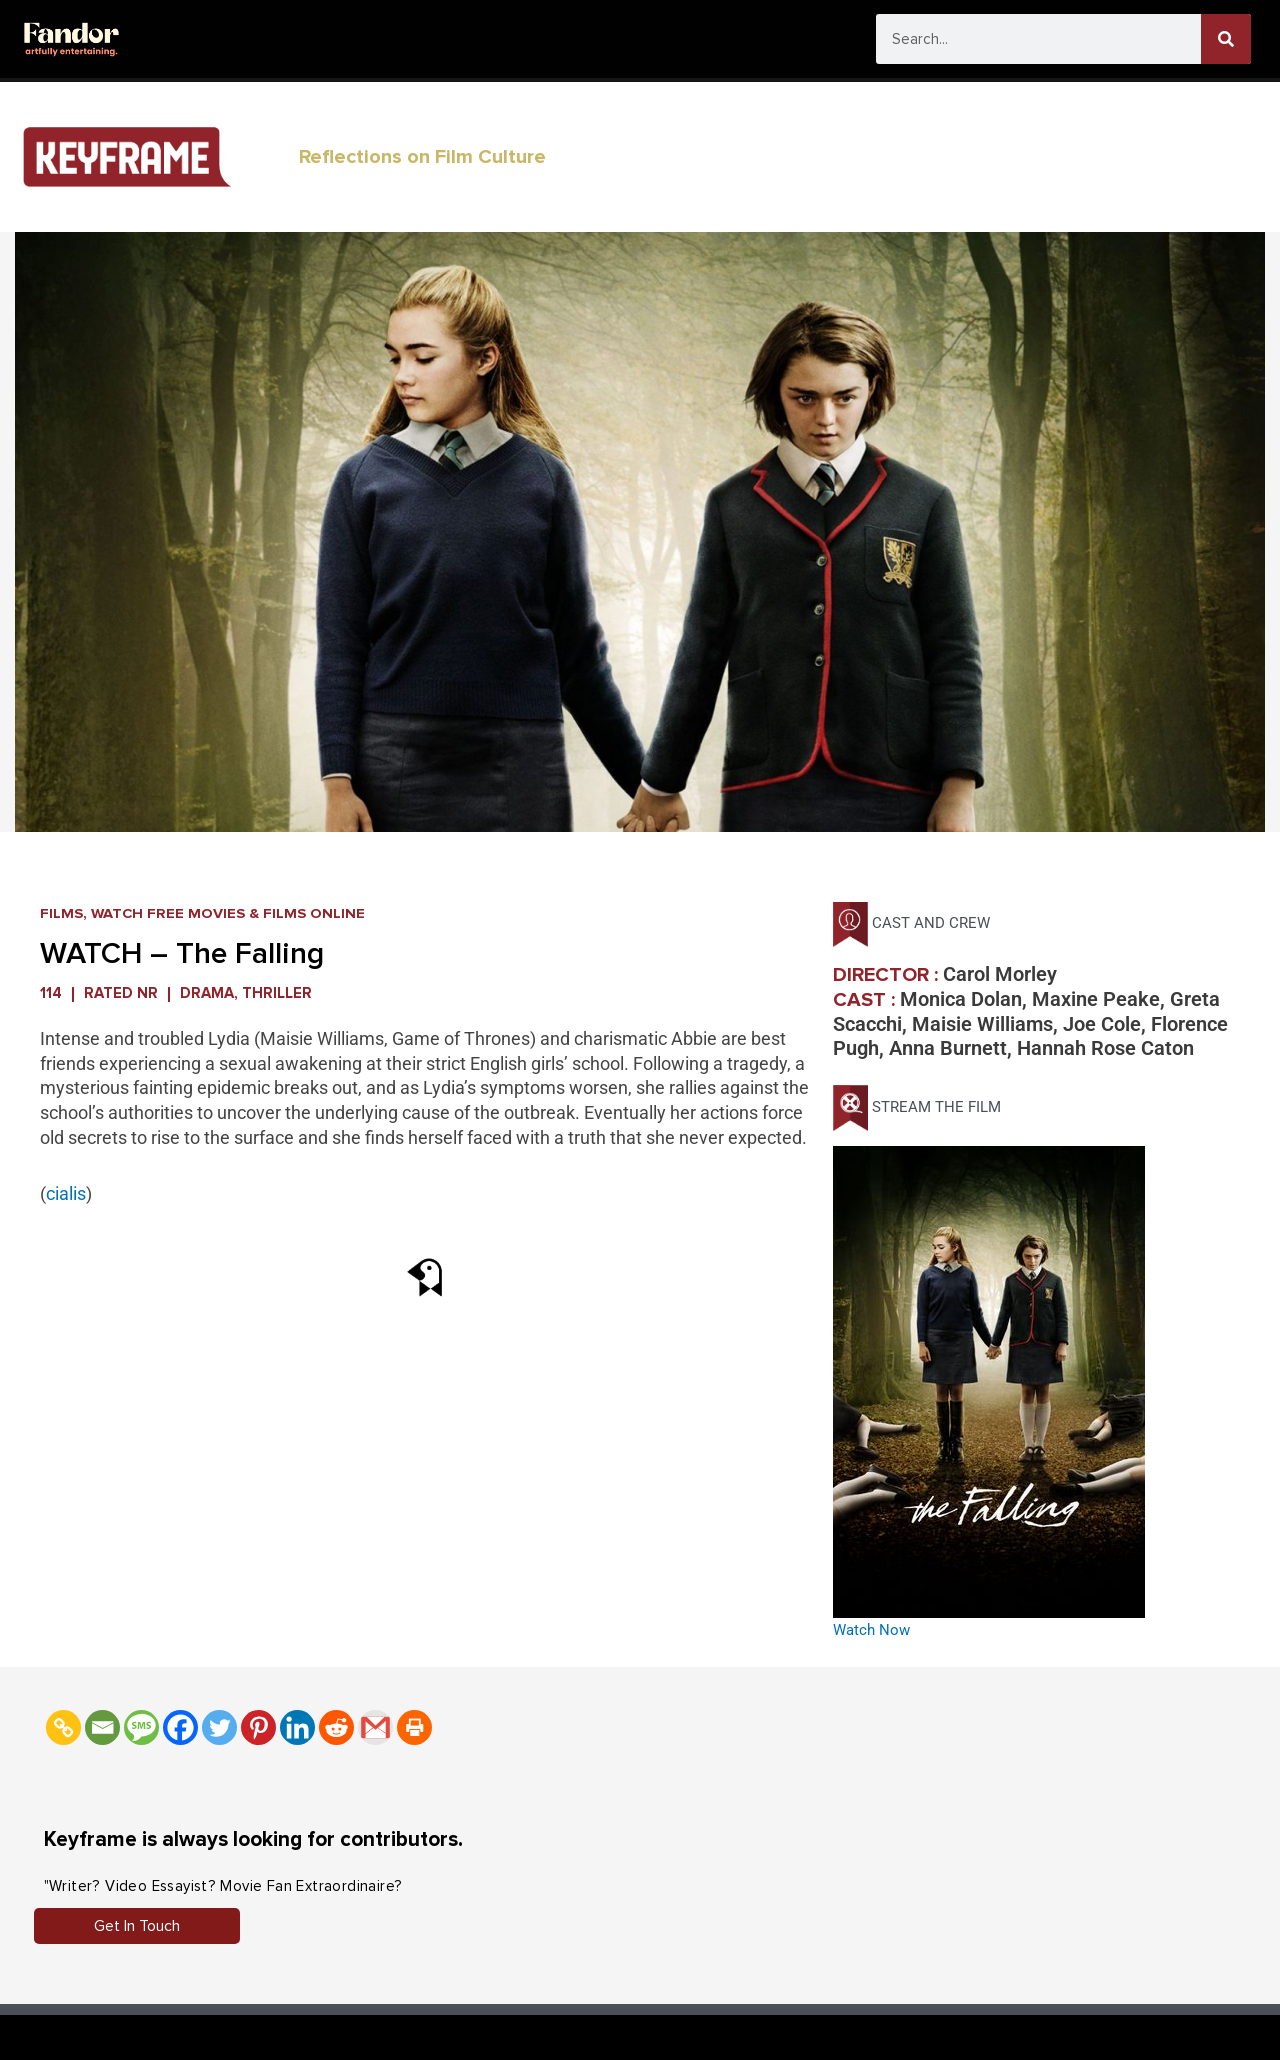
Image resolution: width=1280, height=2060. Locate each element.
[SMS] (141, 1727)
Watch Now (871, 1630)
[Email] (102, 1727)
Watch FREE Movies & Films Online (229, 913)
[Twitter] (219, 1727)
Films (61, 913)
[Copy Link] (63, 1727)
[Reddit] (336, 1727)
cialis (66, 1193)
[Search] (1226, 39)
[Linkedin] (297, 1727)
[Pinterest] (258, 1727)
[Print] (414, 1727)
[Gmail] (375, 1727)
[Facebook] (180, 1727)
